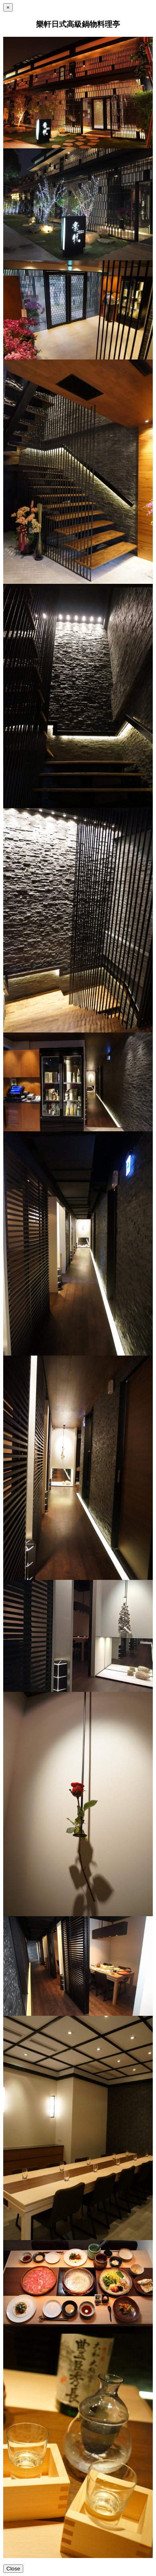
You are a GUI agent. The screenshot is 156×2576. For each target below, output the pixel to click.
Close (13, 2569)
